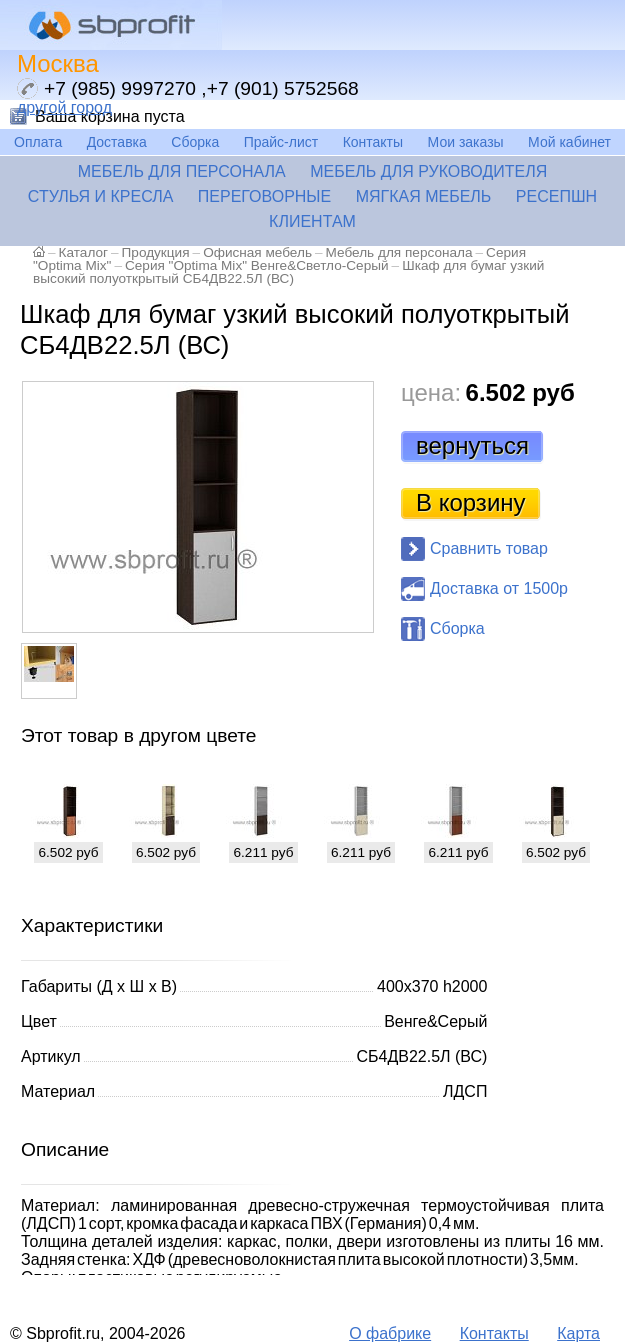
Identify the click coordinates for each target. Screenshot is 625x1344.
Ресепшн (556, 196)
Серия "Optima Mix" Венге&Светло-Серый (257, 265)
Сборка (195, 142)
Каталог (83, 252)
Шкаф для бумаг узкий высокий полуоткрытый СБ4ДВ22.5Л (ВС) (288, 272)
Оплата (38, 142)
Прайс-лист (281, 142)
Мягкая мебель (424, 196)
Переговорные (264, 196)
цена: (431, 392)
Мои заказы (466, 142)
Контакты (373, 142)
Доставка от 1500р (499, 588)
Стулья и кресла (101, 196)
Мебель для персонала (182, 171)
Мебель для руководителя (428, 171)
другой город (64, 107)
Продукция (156, 252)
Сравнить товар (489, 548)
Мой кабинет (569, 142)
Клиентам (312, 221)
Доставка (117, 142)
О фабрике (390, 1333)
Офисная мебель (257, 252)
